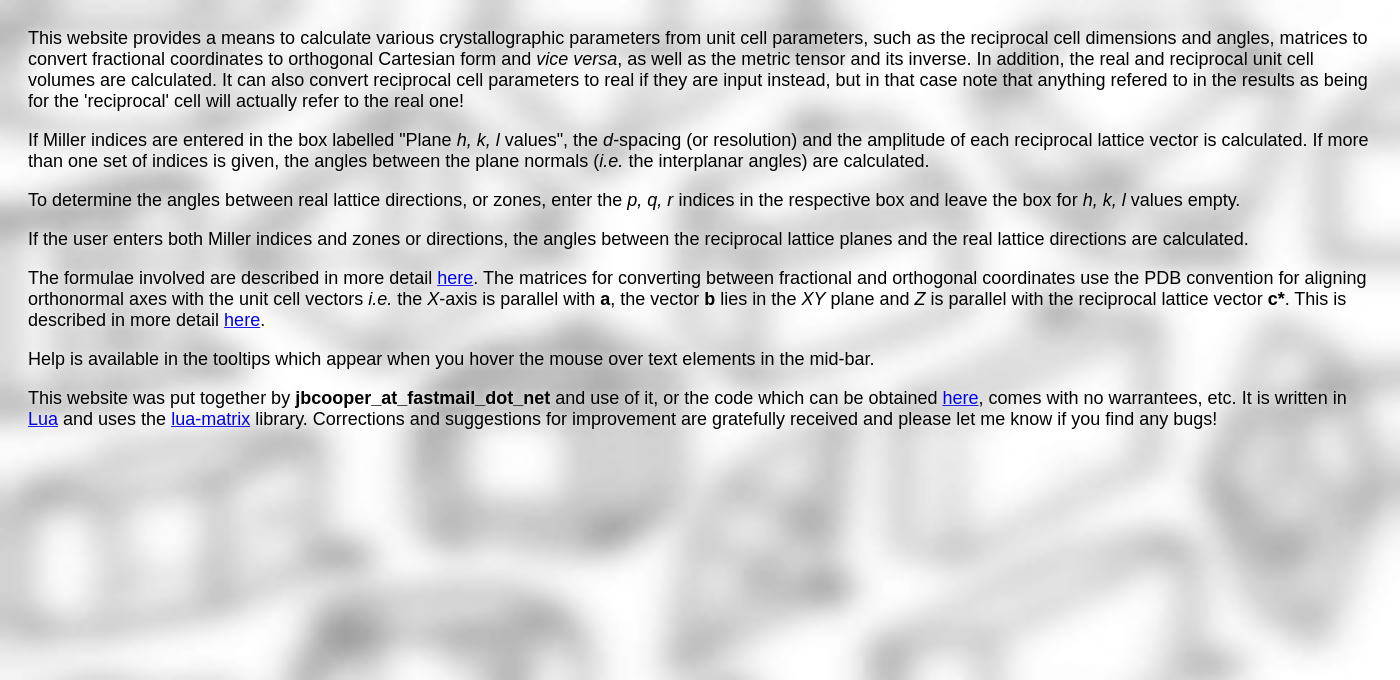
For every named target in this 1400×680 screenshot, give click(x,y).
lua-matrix (210, 419)
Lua (43, 419)
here (455, 278)
